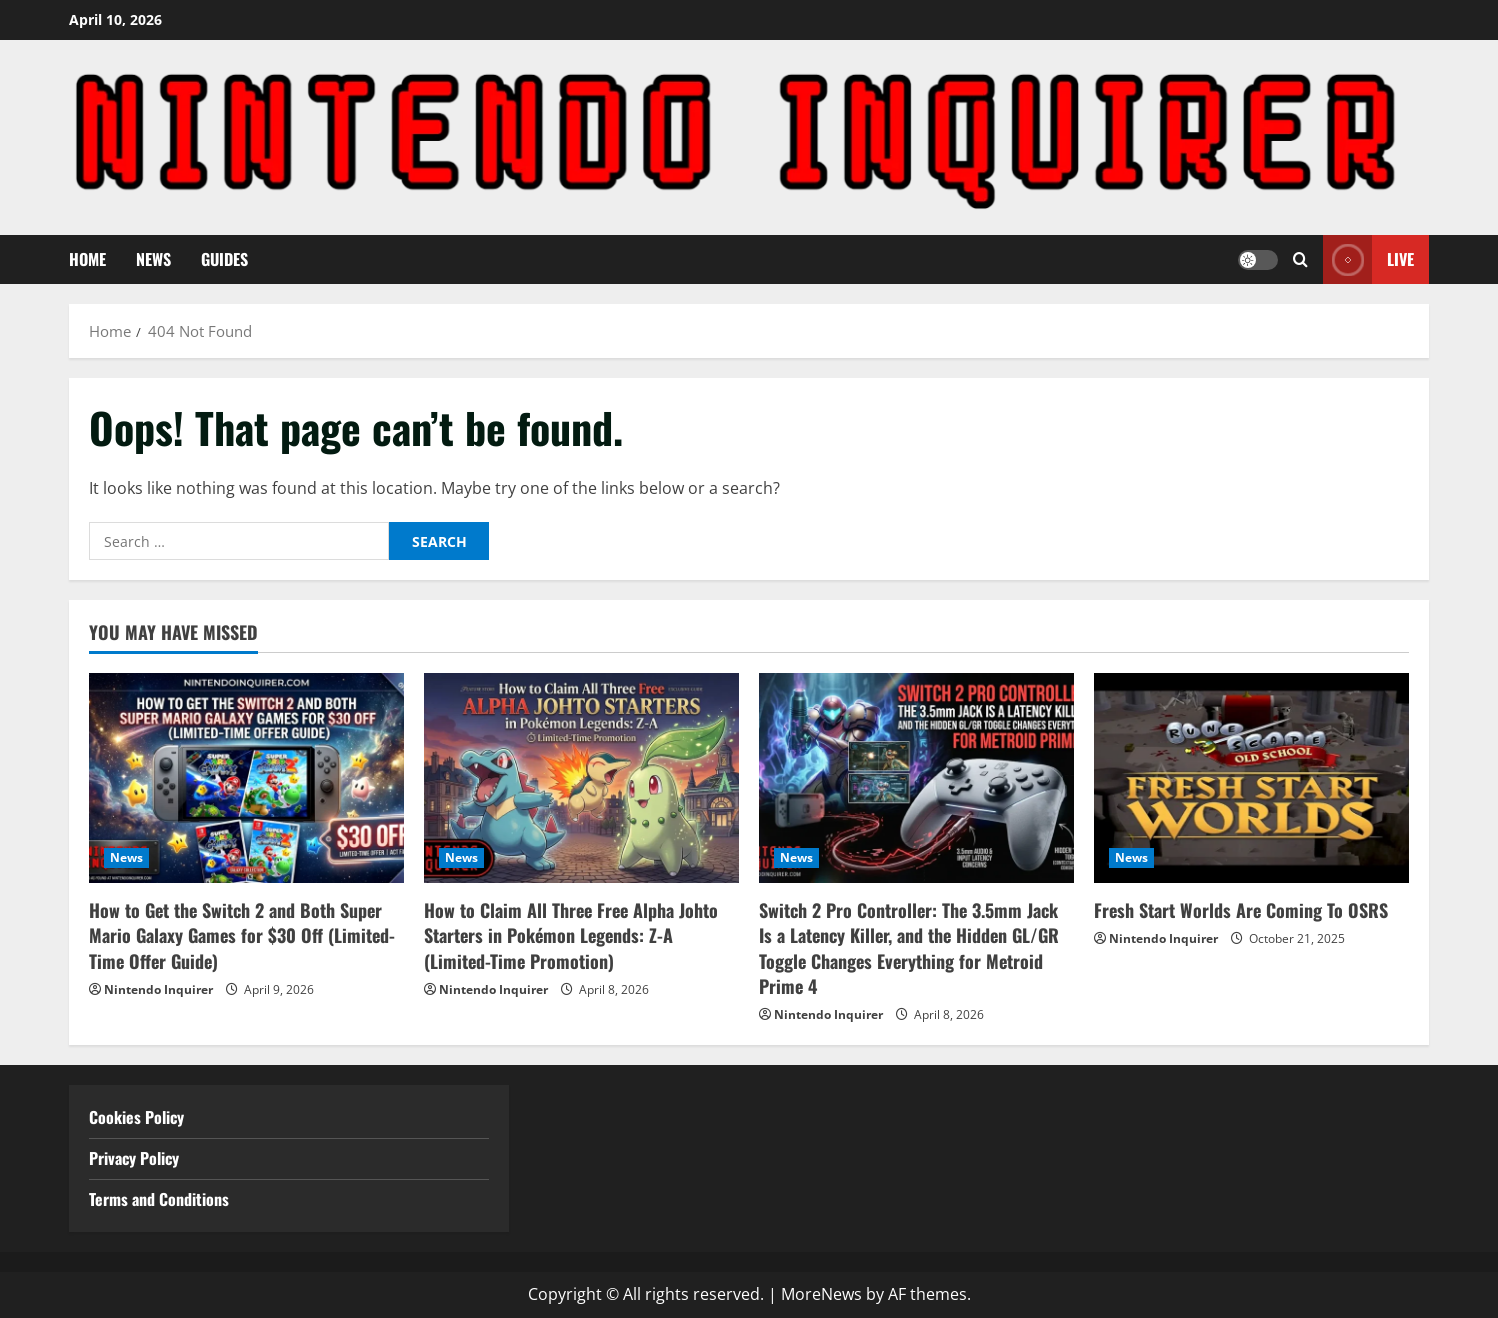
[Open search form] (1300, 259)
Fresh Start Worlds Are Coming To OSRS (1241, 910)
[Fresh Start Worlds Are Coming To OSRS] (1251, 778)
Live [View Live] (1368, 259)
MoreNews (821, 1294)
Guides (224, 259)
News (153, 259)
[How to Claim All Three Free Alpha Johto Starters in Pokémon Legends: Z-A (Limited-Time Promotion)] (581, 778)
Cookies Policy (136, 1117)
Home (87, 259)
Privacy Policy (134, 1158)
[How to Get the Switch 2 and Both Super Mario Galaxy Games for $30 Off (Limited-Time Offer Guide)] (246, 778)
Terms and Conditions (161, 1199)
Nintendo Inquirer (158, 989)
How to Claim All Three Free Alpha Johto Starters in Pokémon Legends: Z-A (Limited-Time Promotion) (571, 935)
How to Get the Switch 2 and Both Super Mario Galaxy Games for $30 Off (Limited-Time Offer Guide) (242, 935)
